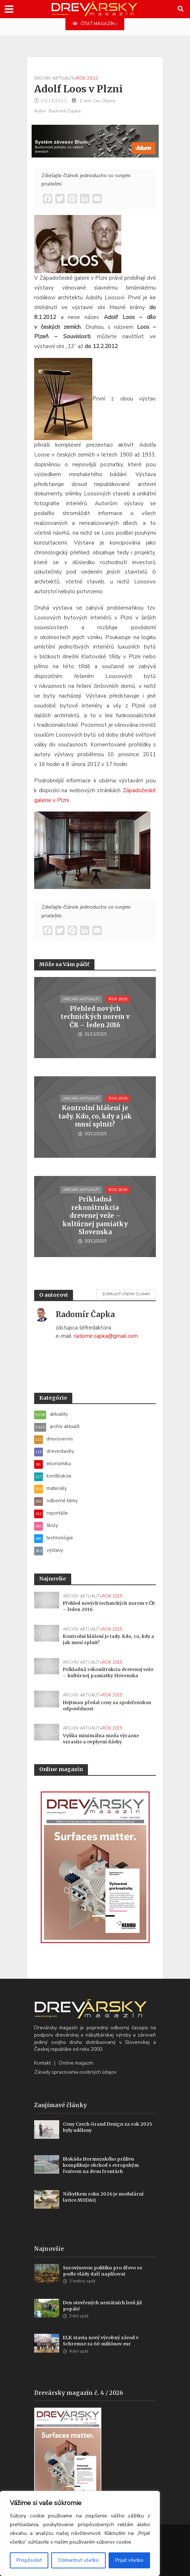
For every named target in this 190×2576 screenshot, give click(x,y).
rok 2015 (118, 999)
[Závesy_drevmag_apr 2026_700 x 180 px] (95, 140)
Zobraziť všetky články (126, 1294)
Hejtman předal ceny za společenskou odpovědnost (107, 1705)
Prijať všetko (129, 2560)
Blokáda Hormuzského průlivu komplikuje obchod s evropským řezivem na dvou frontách (101, 2165)
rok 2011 (87, 78)
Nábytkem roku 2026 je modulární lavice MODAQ (103, 2197)
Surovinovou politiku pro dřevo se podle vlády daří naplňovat (102, 2271)
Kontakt (42, 2062)
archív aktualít (54, 78)
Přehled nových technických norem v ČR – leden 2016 (95, 1017)
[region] (80, 2533)
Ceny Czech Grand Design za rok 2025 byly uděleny (107, 2127)
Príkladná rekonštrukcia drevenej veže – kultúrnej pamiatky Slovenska (95, 1215)
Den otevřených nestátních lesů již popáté (102, 2306)
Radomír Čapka (65, 111)
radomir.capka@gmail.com (106, 1336)
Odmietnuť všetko (78, 2560)
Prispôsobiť (29, 2560)
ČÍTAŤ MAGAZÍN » (95, 24)
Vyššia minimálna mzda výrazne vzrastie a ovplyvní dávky (101, 1738)
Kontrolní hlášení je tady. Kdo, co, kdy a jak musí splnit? (95, 1116)
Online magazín (75, 2062)
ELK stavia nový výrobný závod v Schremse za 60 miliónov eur (100, 2340)
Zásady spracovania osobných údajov (75, 2072)
